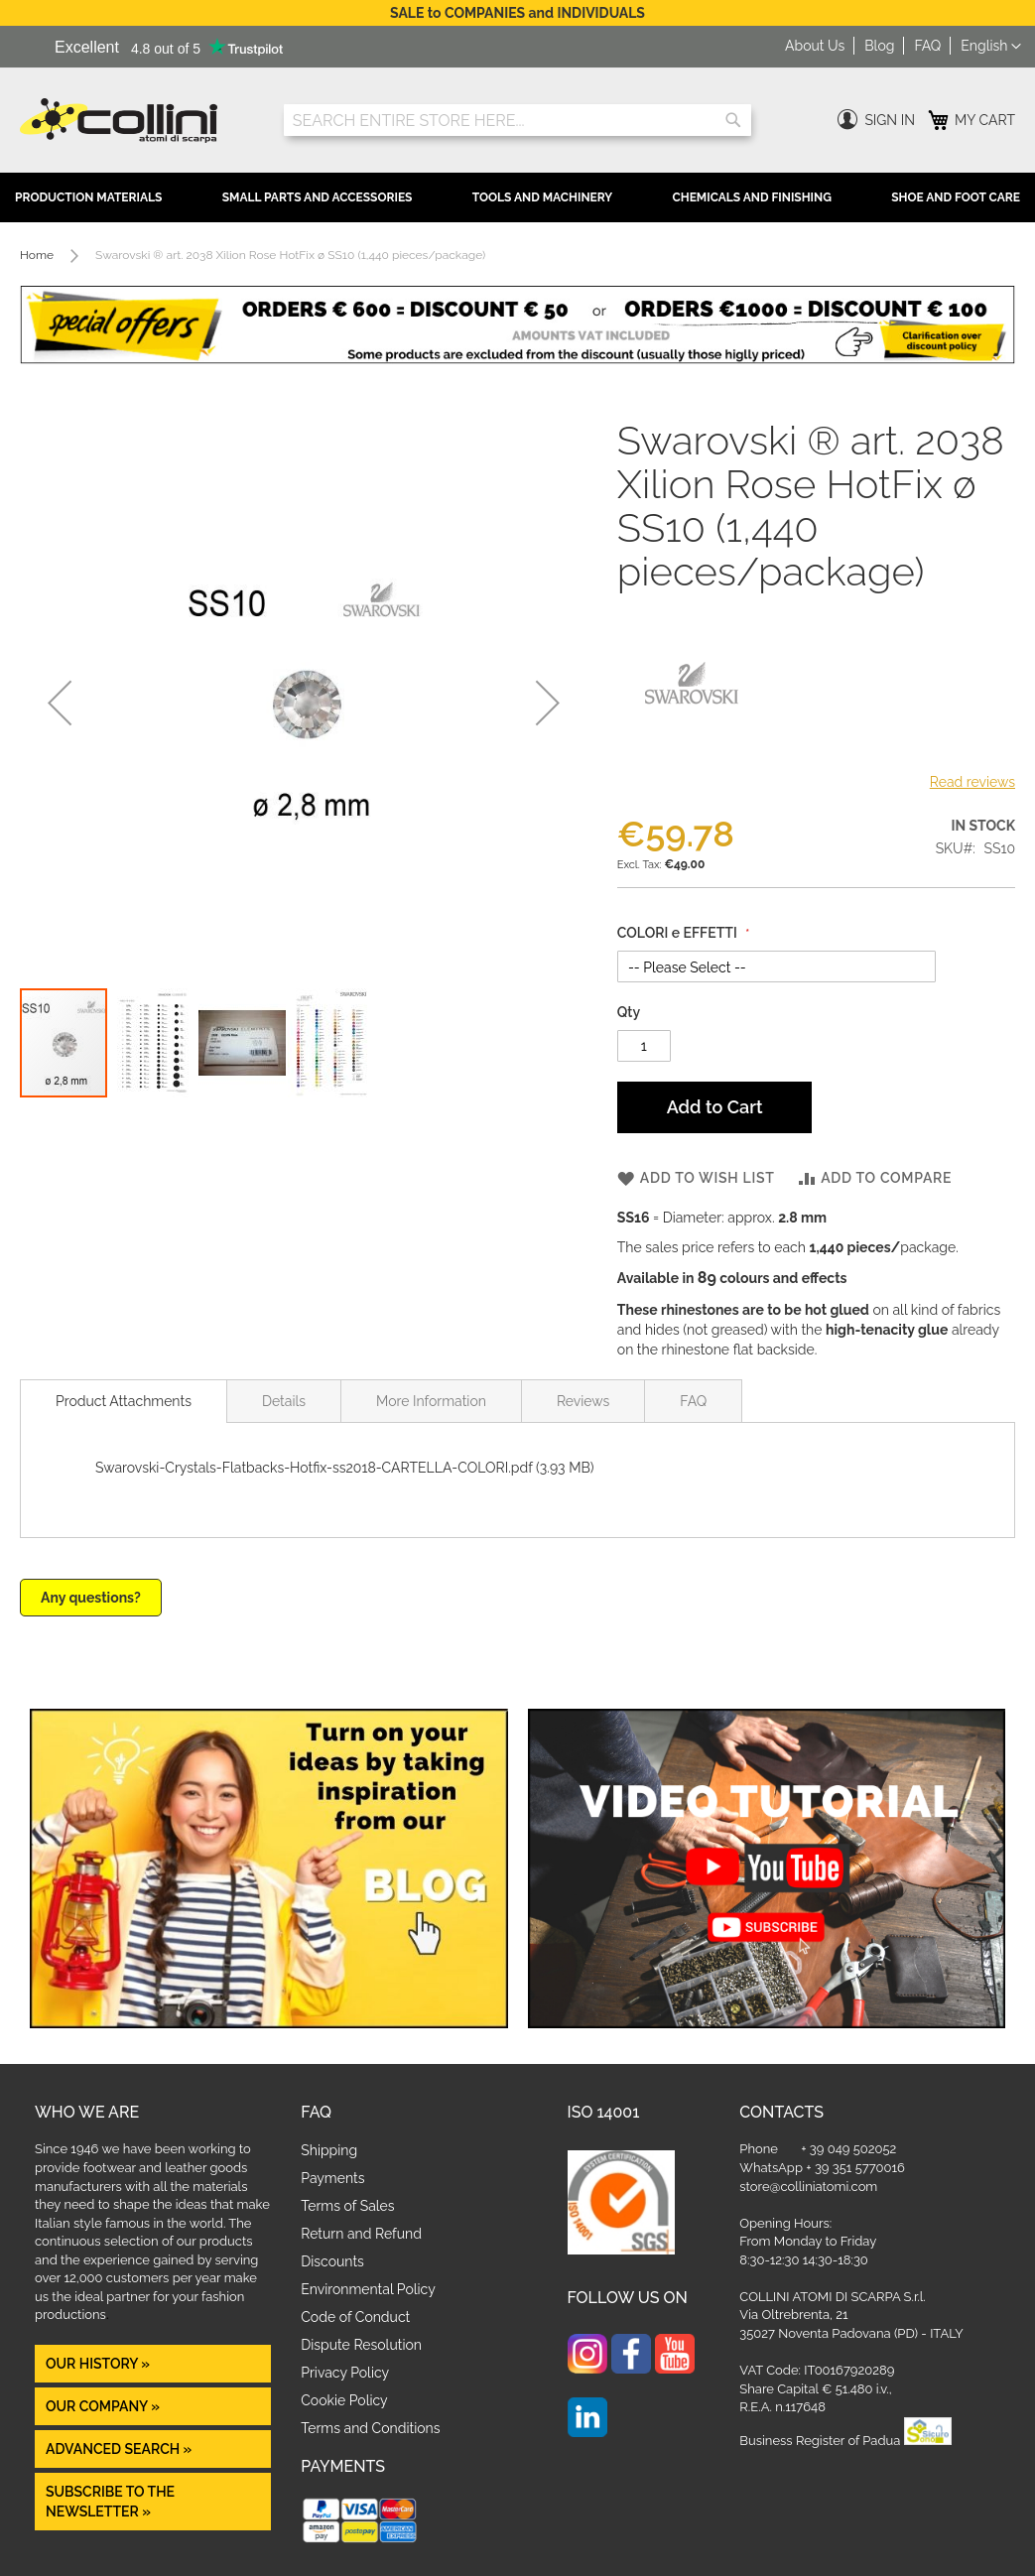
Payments (332, 2178)
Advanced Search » (120, 2449)
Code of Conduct (355, 2317)
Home (37, 255)
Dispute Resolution (361, 2345)
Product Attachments (124, 1401)
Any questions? (91, 1598)
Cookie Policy (344, 2400)
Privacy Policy (345, 2373)
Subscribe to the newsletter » (110, 2501)
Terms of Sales (347, 2206)
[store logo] (137, 120)
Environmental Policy (368, 2289)
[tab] (123, 1401)
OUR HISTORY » (98, 2364)
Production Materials (88, 197)
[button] (991, 47)
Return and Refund (361, 2234)
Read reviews (972, 782)
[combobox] (518, 120)
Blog (879, 46)
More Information (431, 1401)
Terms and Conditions (370, 2428)
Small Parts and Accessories (317, 197)
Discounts (332, 2261)
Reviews (583, 1401)
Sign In (889, 120)
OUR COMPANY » (104, 2406)
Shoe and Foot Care (955, 197)
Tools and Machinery (542, 197)
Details (284, 1401)
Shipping (329, 2150)
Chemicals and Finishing (751, 197)
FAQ (927, 46)
